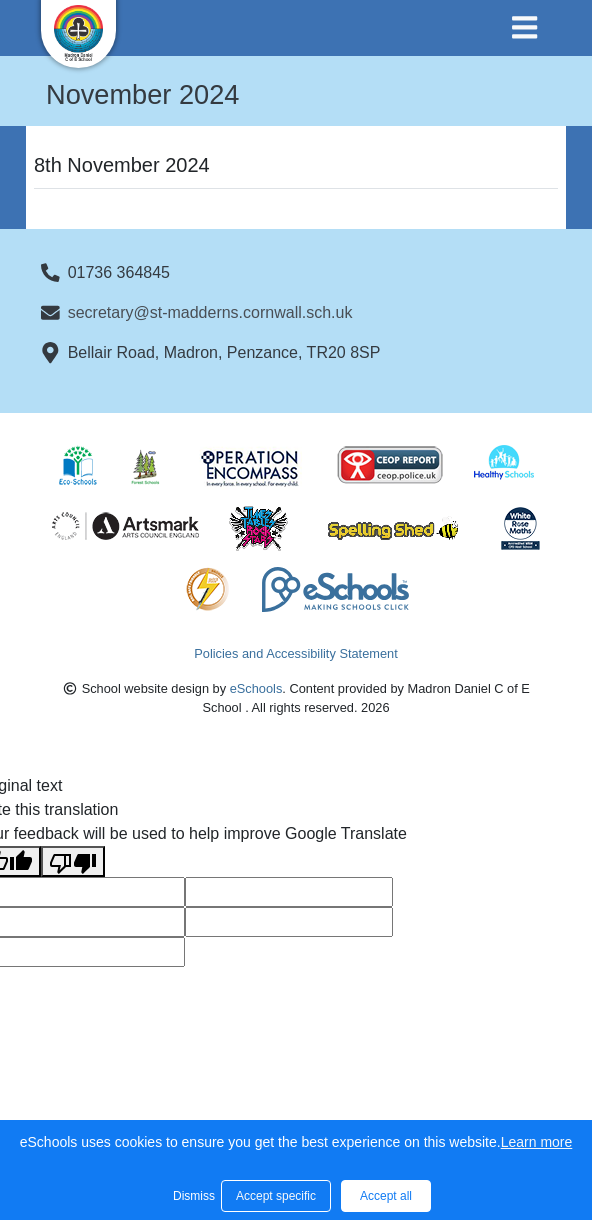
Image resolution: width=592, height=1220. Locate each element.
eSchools (256, 688)
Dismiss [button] (192, 1196)
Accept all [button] (386, 1196)
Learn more (537, 1142)
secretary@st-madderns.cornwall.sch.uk (210, 312)
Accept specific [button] (276, 1196)
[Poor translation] (73, 861)
